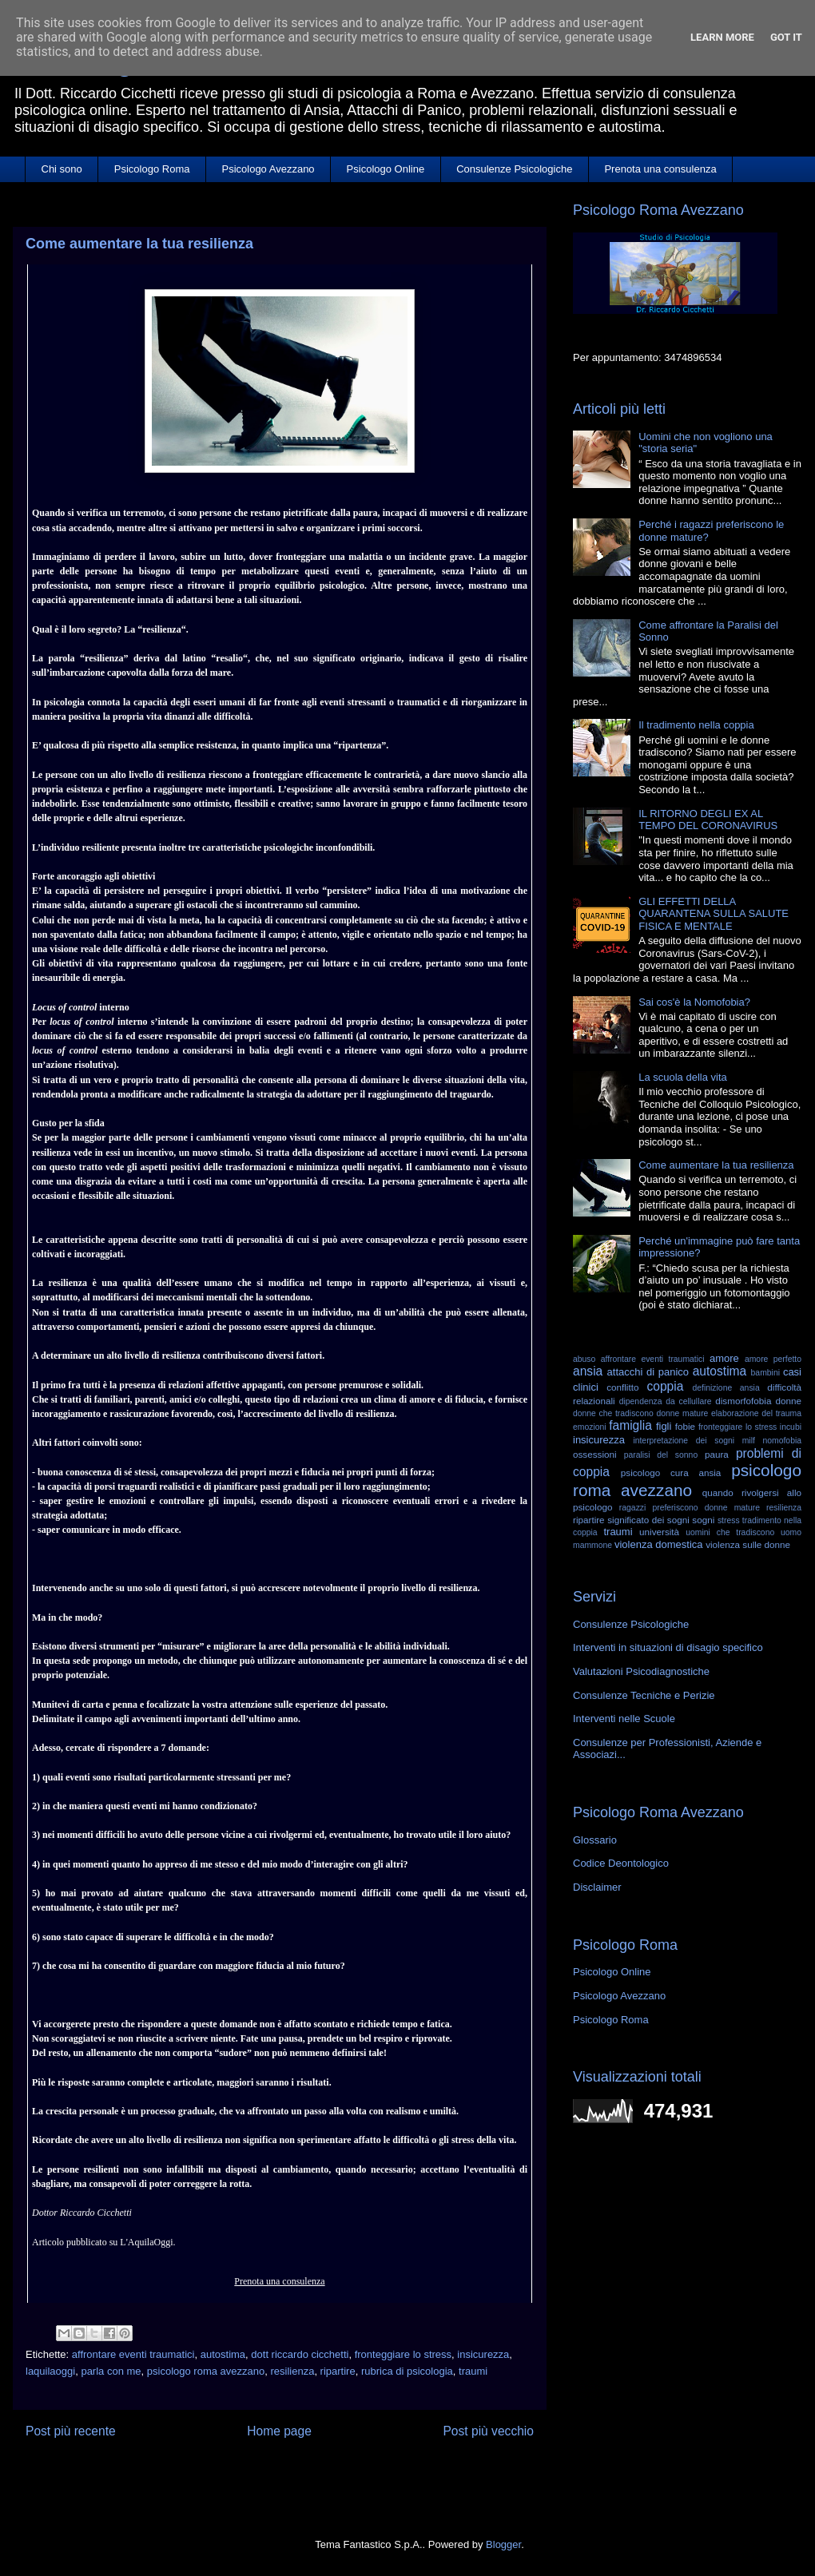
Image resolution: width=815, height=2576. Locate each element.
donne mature (683, 1413)
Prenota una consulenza (660, 169)
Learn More (722, 37)
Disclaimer (597, 1887)
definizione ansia (726, 1387)
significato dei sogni (648, 1519)
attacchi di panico (648, 1372)
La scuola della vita (682, 1077)
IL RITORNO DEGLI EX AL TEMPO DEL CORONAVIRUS (707, 820)
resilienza (292, 2371)
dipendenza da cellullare (665, 1401)
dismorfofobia (743, 1400)
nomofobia (781, 1440)
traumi (473, 2371)
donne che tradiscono (613, 1413)
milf (748, 1440)
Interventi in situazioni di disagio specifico (668, 1647)
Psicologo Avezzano (267, 169)
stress (729, 1520)
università (659, 1531)
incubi (790, 1427)
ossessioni (595, 1454)
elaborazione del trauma (756, 1413)
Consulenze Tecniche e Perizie (644, 1695)
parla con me (111, 2371)
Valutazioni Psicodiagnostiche (641, 1671)
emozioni (589, 1427)
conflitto (622, 1387)
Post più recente (71, 2431)
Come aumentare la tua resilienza (715, 1165)
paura (717, 1454)
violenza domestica (658, 1544)
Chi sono (62, 169)
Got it (786, 37)
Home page (279, 2431)
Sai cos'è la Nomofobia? (694, 1002)
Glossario (595, 1840)
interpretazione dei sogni (683, 1440)
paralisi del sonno (661, 1455)
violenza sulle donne (748, 1544)
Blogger (503, 2544)
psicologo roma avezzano (205, 2371)
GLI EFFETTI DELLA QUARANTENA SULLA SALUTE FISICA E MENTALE (713, 913)
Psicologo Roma (152, 169)
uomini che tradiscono (730, 1532)
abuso (584, 1359)
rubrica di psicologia (407, 2371)
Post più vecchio (488, 2431)
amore (724, 1358)
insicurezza (483, 2354)
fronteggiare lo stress (403, 2354)
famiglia (630, 1425)
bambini (765, 1372)
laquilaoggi (50, 2371)
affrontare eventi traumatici (133, 2354)
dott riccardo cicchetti (299, 2354)
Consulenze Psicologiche (514, 169)
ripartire (338, 2371)
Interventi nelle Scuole (624, 1719)
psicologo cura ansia (671, 1472)
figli (664, 1426)
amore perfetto (773, 1359)
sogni (703, 1519)
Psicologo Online (386, 169)
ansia (587, 1371)
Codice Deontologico (621, 1863)
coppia (664, 1386)
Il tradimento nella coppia (696, 725)
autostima (223, 2354)
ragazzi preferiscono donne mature (689, 1507)
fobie (685, 1426)
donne (788, 1400)
